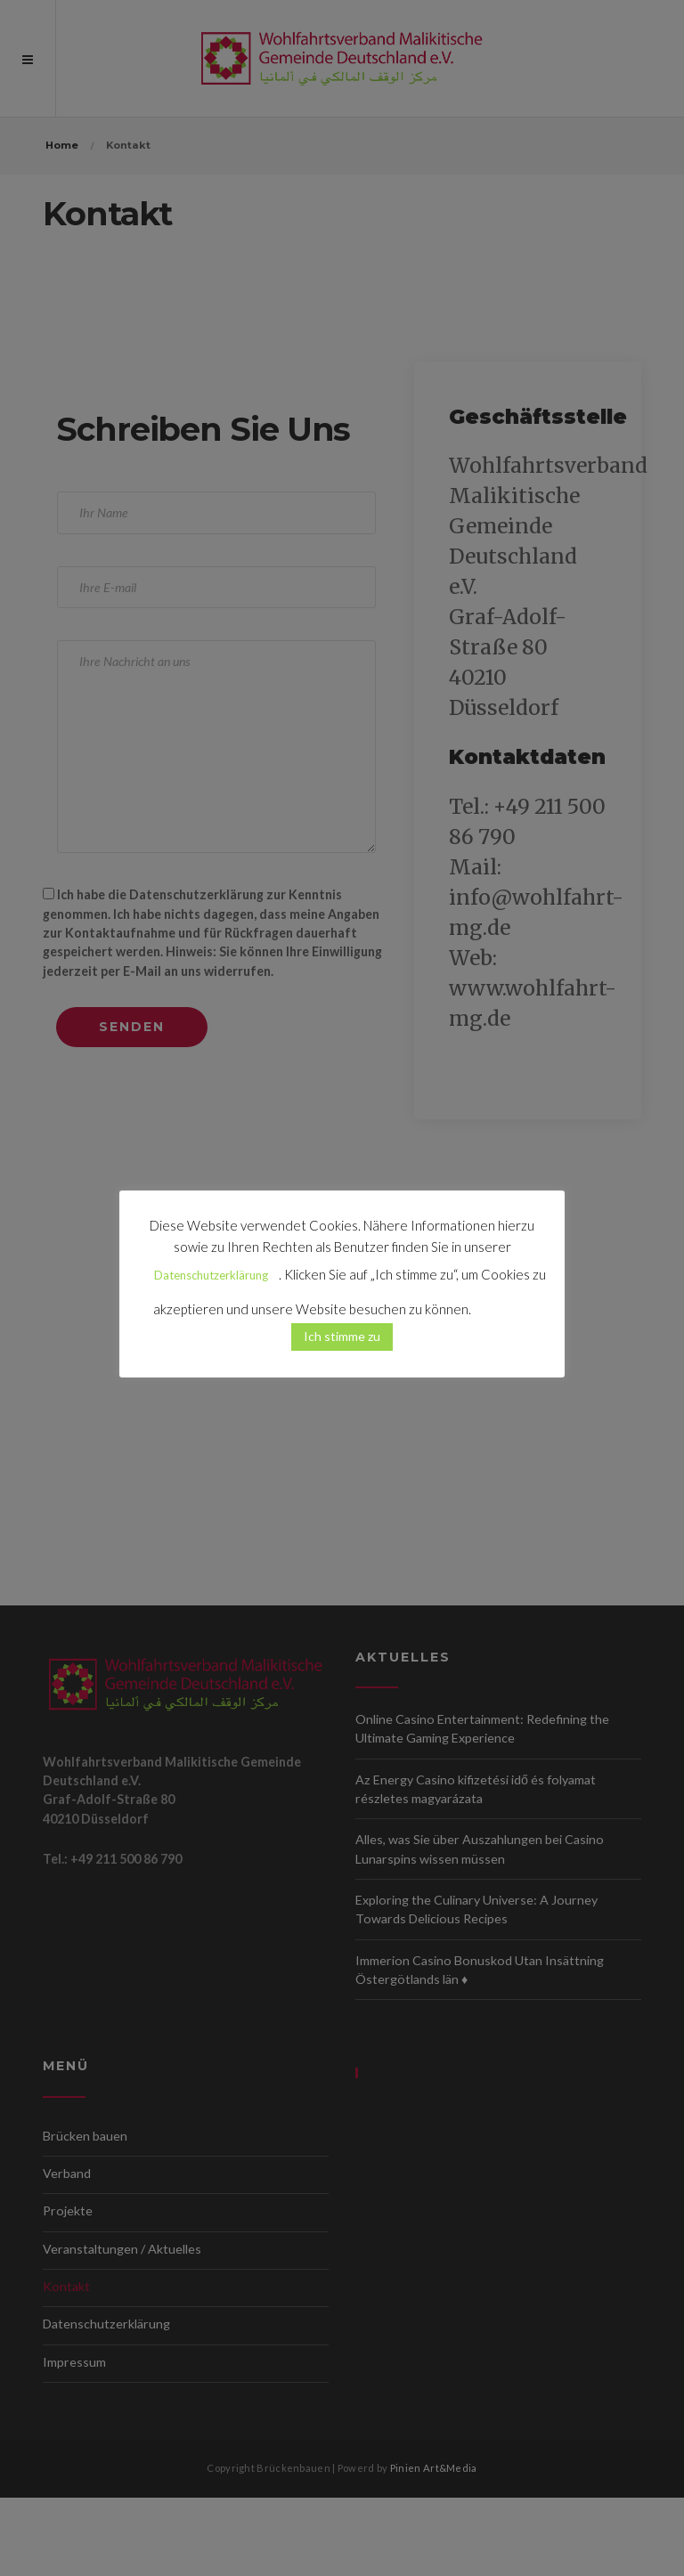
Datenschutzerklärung (211, 1275)
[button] (502, 1302)
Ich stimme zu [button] (342, 1336)
